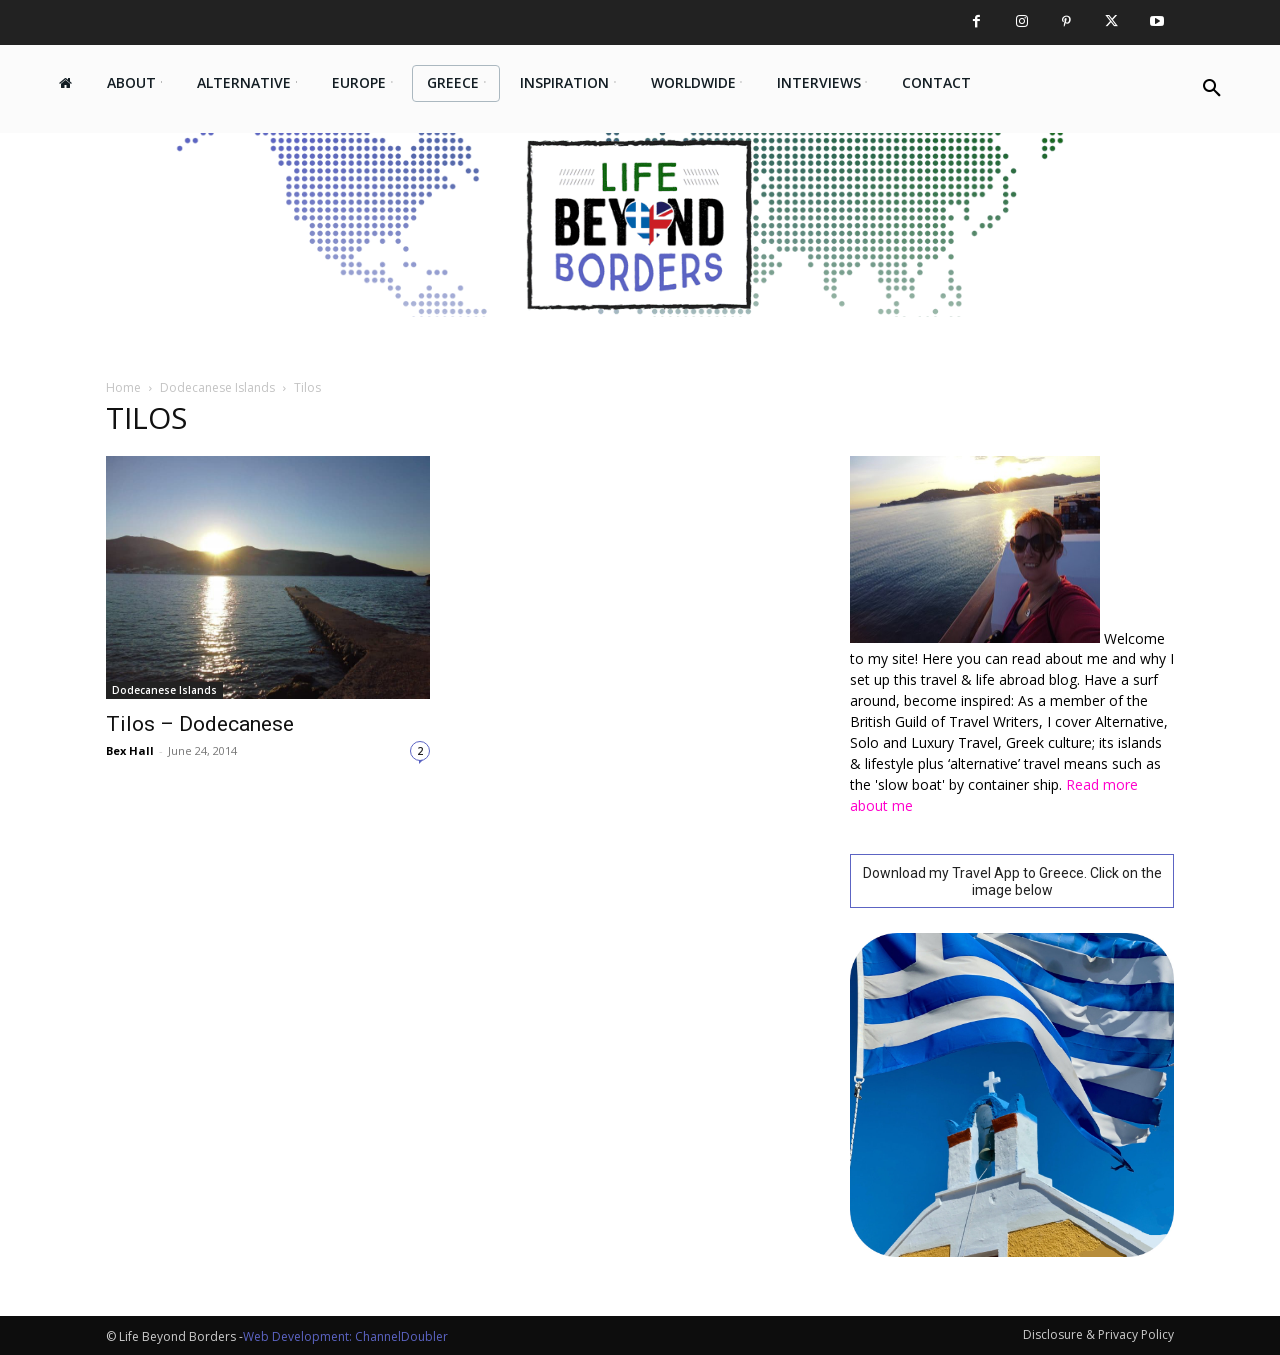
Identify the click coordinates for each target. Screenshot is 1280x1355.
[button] (1212, 89)
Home (123, 387)
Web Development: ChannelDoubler (345, 1336)
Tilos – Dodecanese (200, 724)
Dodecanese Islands (217, 387)
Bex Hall (130, 750)
